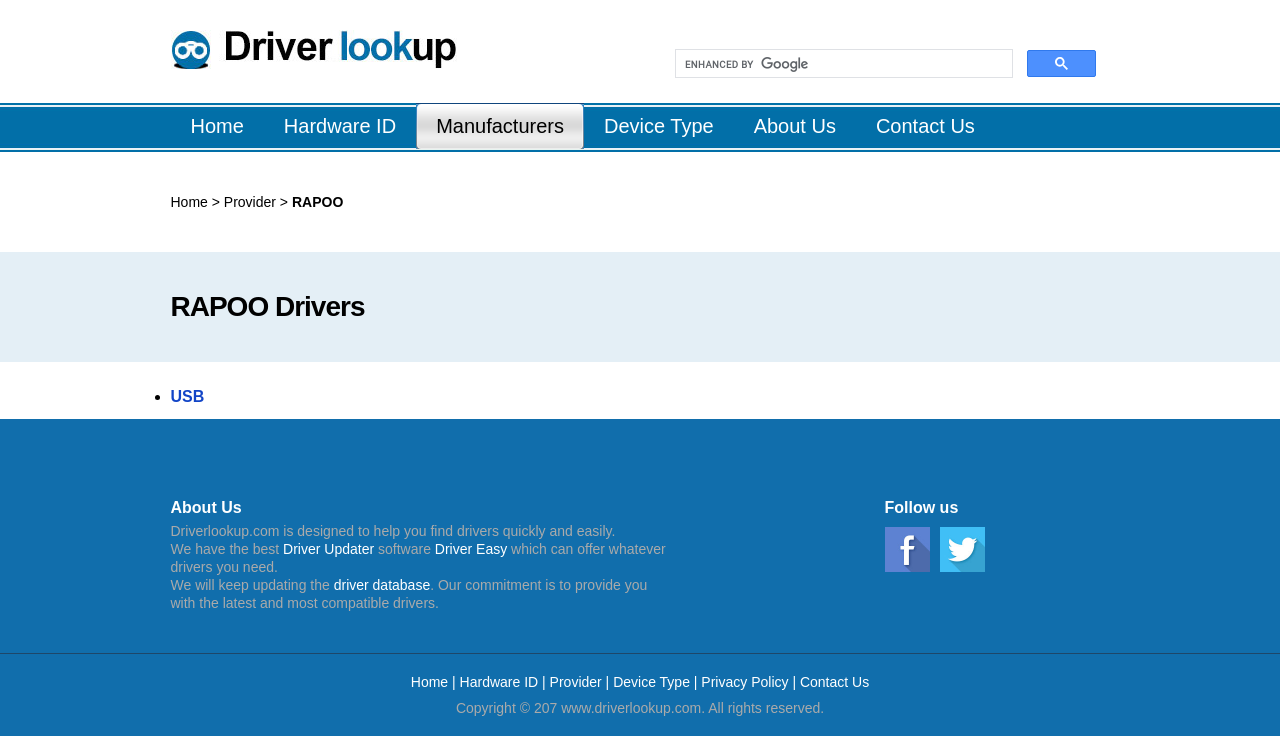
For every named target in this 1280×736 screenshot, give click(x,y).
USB (188, 396)
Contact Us (834, 682)
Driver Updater (328, 549)
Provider (252, 202)
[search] (842, 64)
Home (189, 202)
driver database (382, 585)
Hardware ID (501, 682)
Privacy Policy (744, 682)
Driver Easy (471, 549)
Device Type (651, 682)
